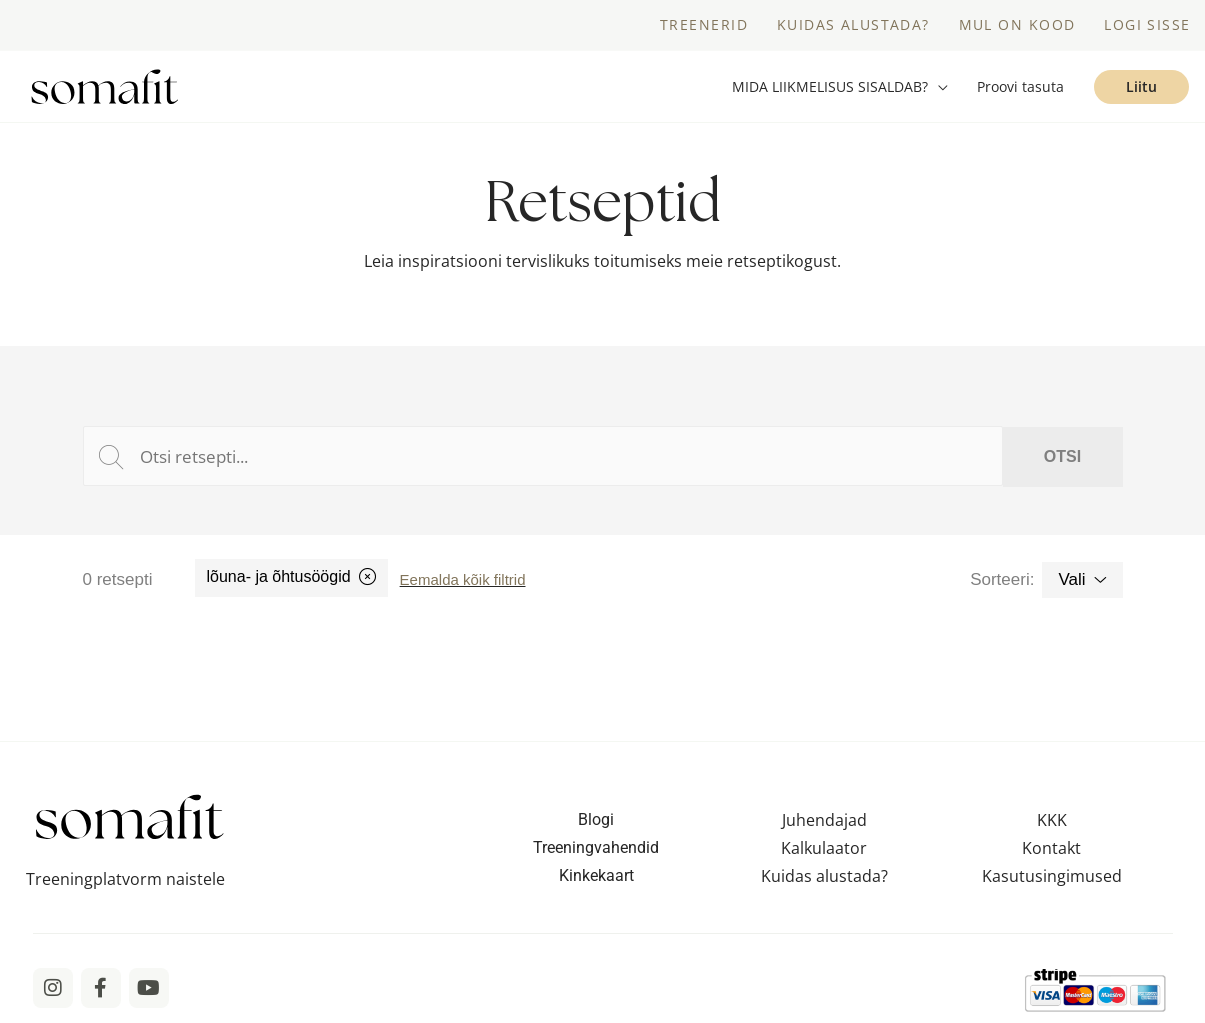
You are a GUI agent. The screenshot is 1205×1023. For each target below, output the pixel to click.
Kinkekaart (596, 875)
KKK (1052, 820)
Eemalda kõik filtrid (463, 579)
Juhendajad (824, 820)
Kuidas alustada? (824, 876)
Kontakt (1051, 848)
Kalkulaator (824, 848)
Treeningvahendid (596, 847)
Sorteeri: (1002, 579)
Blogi (596, 819)
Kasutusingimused (1052, 876)
